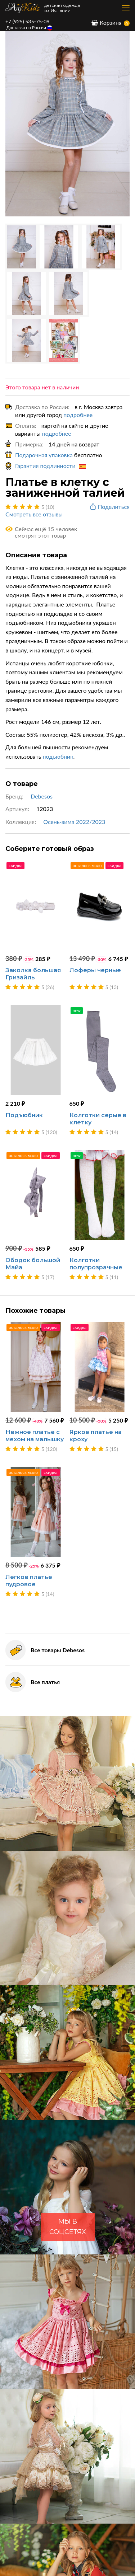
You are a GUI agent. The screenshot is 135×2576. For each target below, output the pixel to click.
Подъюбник (24, 1115)
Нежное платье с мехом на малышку (34, 1436)
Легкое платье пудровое (28, 1581)
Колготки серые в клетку (97, 1119)
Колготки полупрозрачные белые (95, 1267)
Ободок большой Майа (32, 1264)
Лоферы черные (95, 970)
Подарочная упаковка (44, 454)
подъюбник (58, 756)
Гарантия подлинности (50, 465)
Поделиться (109, 507)
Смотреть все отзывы (34, 514)
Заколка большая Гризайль (33, 974)
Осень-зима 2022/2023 (74, 821)
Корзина (106, 22)
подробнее (78, 414)
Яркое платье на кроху (95, 1436)
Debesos (42, 796)
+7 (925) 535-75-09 (27, 21)
